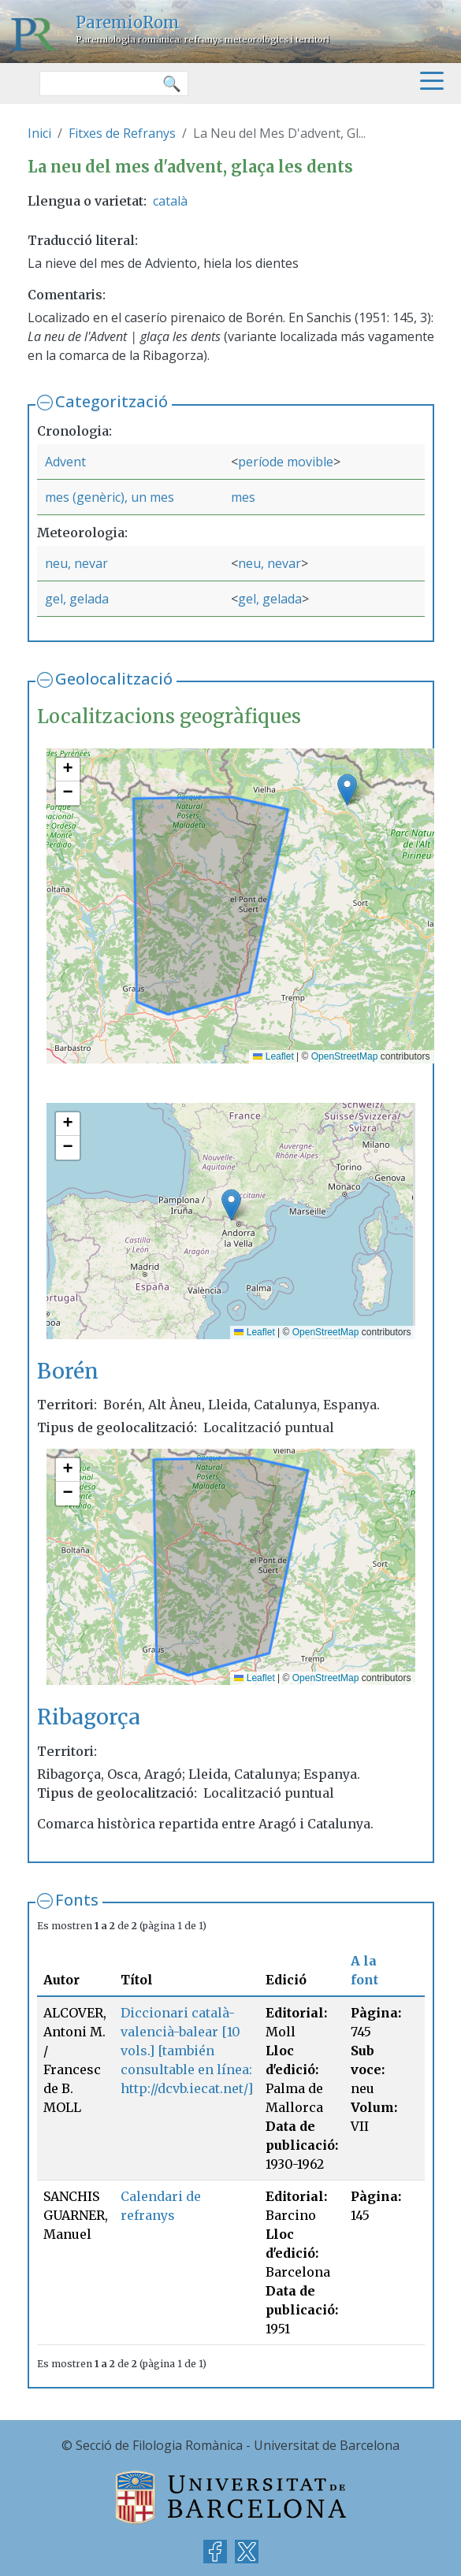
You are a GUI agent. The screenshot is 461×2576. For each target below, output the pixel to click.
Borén (68, 1371)
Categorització (111, 401)
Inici (39, 133)
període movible (285, 461)
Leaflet (273, 1056)
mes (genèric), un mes (109, 497)
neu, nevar (76, 563)
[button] (347, 790)
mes (243, 497)
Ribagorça (88, 1717)
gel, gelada (77, 598)
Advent (65, 461)
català (170, 201)
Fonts (77, 1899)
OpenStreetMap (344, 1056)
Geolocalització (114, 678)
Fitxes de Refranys (122, 133)
